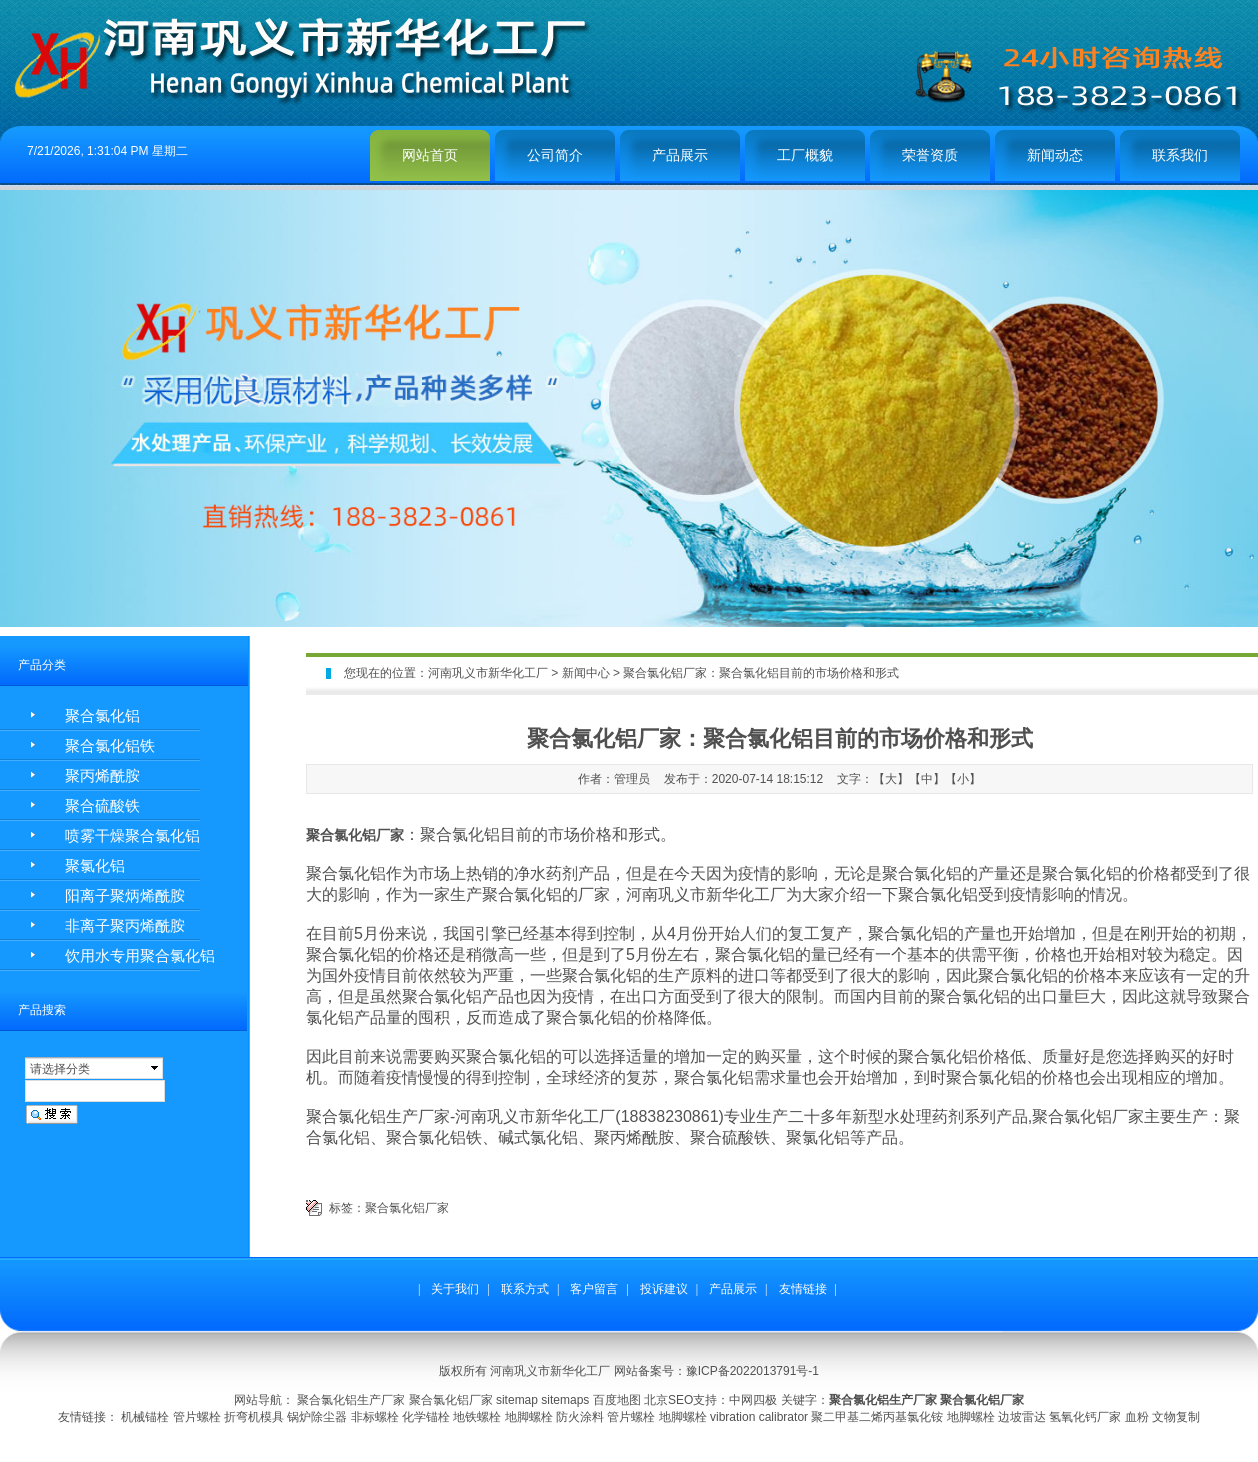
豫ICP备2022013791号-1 (752, 1371)
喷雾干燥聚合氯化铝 (132, 835)
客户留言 (594, 1289)
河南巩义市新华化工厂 (488, 673)
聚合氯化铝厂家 (407, 1208)
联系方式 (525, 1289)
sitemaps (565, 1400)
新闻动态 (1055, 155)
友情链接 (803, 1289)
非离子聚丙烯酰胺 (125, 925)
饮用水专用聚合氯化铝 (140, 955)
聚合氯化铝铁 (110, 745)
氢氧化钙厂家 (1085, 1417)
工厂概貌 (805, 155)
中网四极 (753, 1400)
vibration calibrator (759, 1417)
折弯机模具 (254, 1417)
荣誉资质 (930, 155)
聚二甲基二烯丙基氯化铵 (877, 1417)
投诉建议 (664, 1289)
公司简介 (555, 155)
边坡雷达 (1022, 1417)
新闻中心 (586, 673)
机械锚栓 (145, 1417)
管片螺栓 (197, 1417)
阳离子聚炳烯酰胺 (125, 895)
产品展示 (680, 155)
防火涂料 (580, 1417)
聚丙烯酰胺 (102, 775)
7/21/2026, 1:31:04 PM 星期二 (107, 151)
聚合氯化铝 (102, 715)
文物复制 (1176, 1417)
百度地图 (617, 1400)
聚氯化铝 (95, 865)
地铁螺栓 (477, 1417)
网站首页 (430, 155)
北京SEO (668, 1400)
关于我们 (455, 1289)
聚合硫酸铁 (102, 805)
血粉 (1137, 1417)
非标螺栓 (375, 1417)
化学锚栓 (426, 1417)
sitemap (517, 1400)
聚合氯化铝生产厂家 (351, 1400)
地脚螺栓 (529, 1417)
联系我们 (1180, 155)
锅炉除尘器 (317, 1417)
